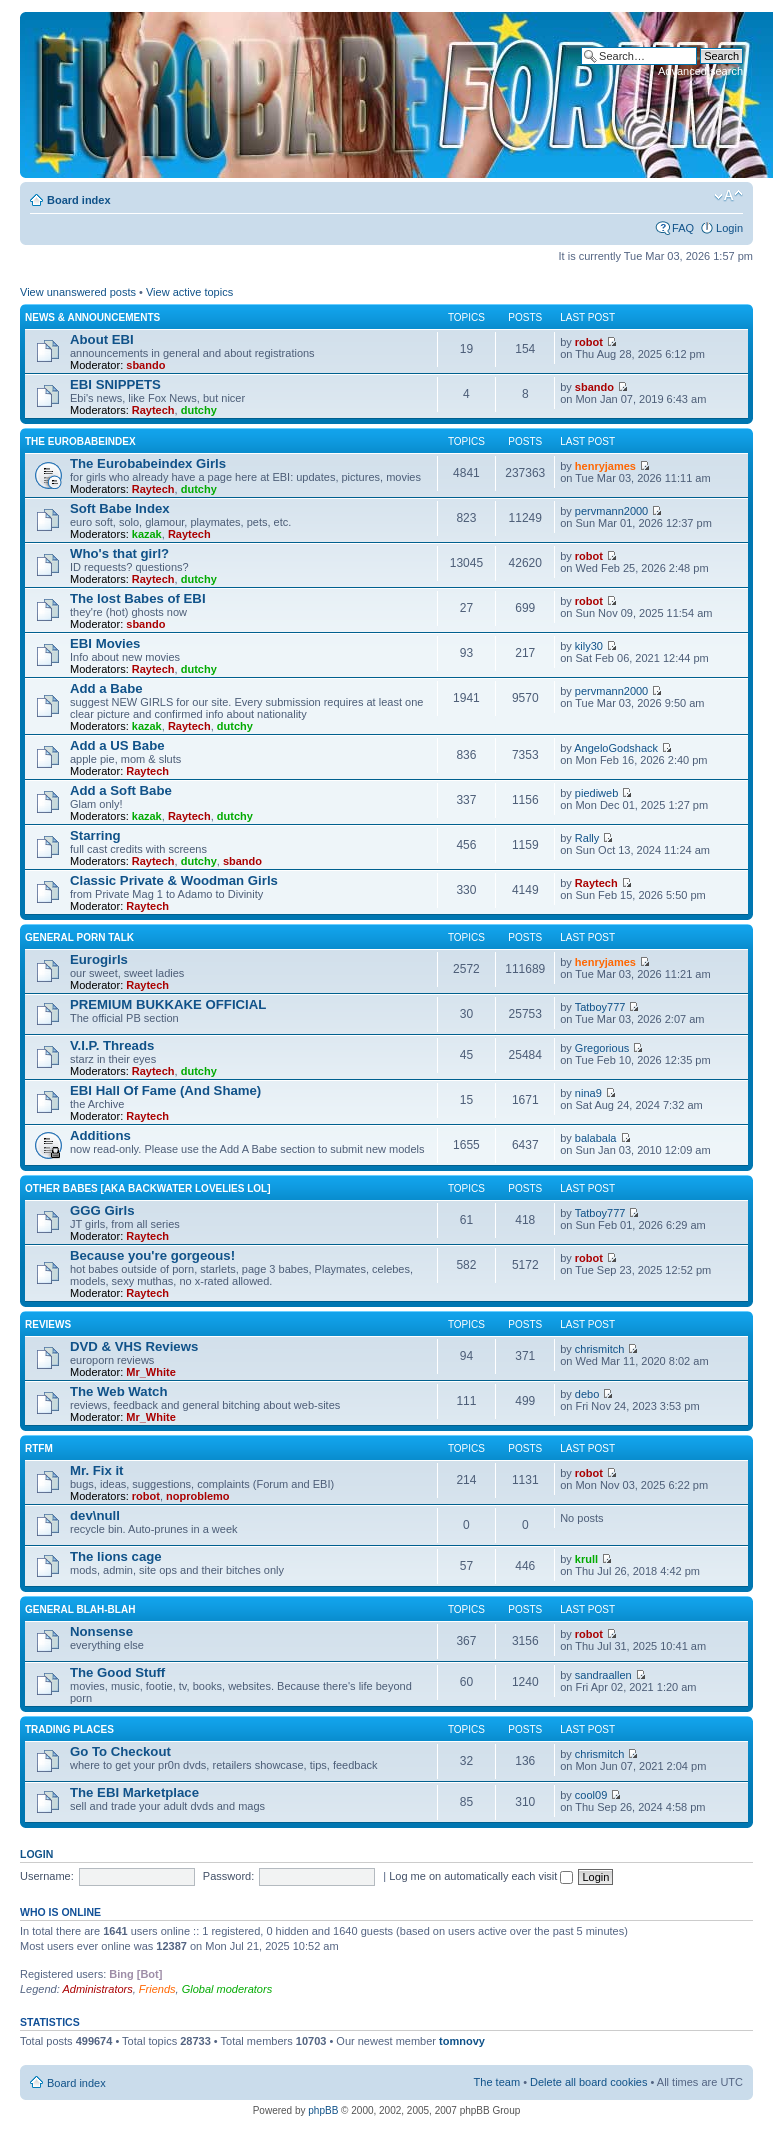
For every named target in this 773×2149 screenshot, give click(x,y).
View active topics (189, 292)
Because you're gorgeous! (152, 1255)
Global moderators (227, 1989)
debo (587, 1394)
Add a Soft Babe (121, 790)
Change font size (728, 196)
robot (589, 342)
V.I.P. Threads (112, 1045)
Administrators (97, 1989)
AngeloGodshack (616, 748)
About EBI (102, 339)
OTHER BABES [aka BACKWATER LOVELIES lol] (148, 1188)
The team (497, 2082)
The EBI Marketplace (134, 1792)
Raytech (153, 410)
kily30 (589, 646)
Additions (100, 1135)
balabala (596, 1138)
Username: (47, 1876)
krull (586, 1559)
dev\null (95, 1515)
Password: (228, 1876)
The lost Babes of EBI (138, 598)
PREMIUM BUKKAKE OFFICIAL (168, 1004)
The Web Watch (118, 1391)
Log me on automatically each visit (481, 1876)
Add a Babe (106, 688)
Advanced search (700, 71)
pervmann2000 (611, 511)
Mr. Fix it (97, 1470)
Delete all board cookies (588, 2082)
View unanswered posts (78, 292)
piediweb (596, 793)
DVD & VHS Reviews (134, 1346)
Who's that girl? (119, 553)
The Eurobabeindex (80, 441)
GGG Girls (102, 1210)
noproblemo (198, 1496)
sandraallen (603, 1675)
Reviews (48, 1324)
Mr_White (151, 1372)
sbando (145, 365)
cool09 (591, 1795)
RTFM (39, 1448)
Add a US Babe (117, 745)
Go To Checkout (120, 1751)
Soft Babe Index (120, 508)
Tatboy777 (600, 1007)
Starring (95, 835)
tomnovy (462, 2041)
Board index (79, 200)
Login (729, 228)
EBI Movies (105, 643)
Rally (587, 838)
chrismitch (600, 1349)
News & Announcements (92, 317)
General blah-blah (80, 1609)
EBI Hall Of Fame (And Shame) (165, 1090)
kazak (147, 534)
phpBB (323, 2110)
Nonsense (101, 1631)
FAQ (683, 228)
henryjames (605, 466)
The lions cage (116, 1556)
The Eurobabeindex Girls (148, 463)
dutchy (199, 410)
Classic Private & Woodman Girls (174, 880)
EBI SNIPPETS (115, 384)
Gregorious (602, 1048)
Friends (157, 1989)
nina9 (588, 1093)
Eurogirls (99, 959)
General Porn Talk (79, 937)
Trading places (69, 1729)
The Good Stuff (117, 1672)
